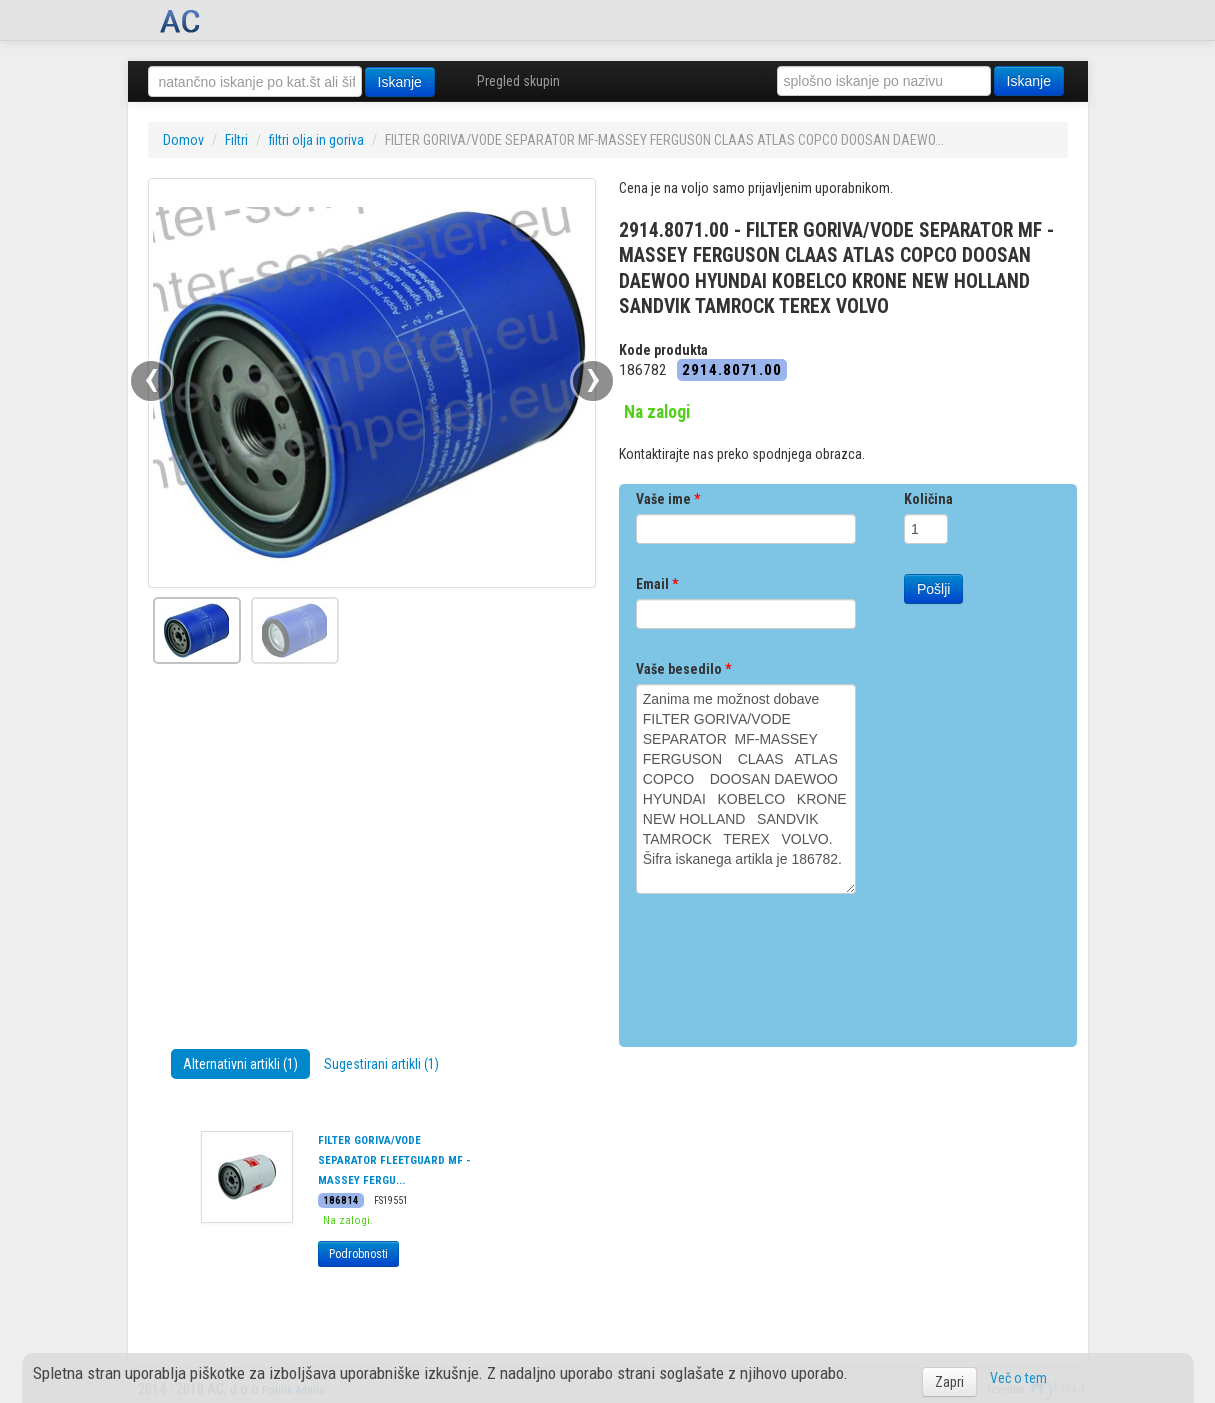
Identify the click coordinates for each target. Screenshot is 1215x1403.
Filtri (236, 140)
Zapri (949, 1382)
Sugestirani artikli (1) (381, 1064)
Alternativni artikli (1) (240, 1064)
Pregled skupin (518, 81)
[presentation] (788, 963)
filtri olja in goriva (316, 140)
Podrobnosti (358, 1254)
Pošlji (933, 589)
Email (657, 584)
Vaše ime (668, 499)
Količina (928, 499)
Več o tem (1018, 1378)
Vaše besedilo (683, 669)
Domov (183, 140)
